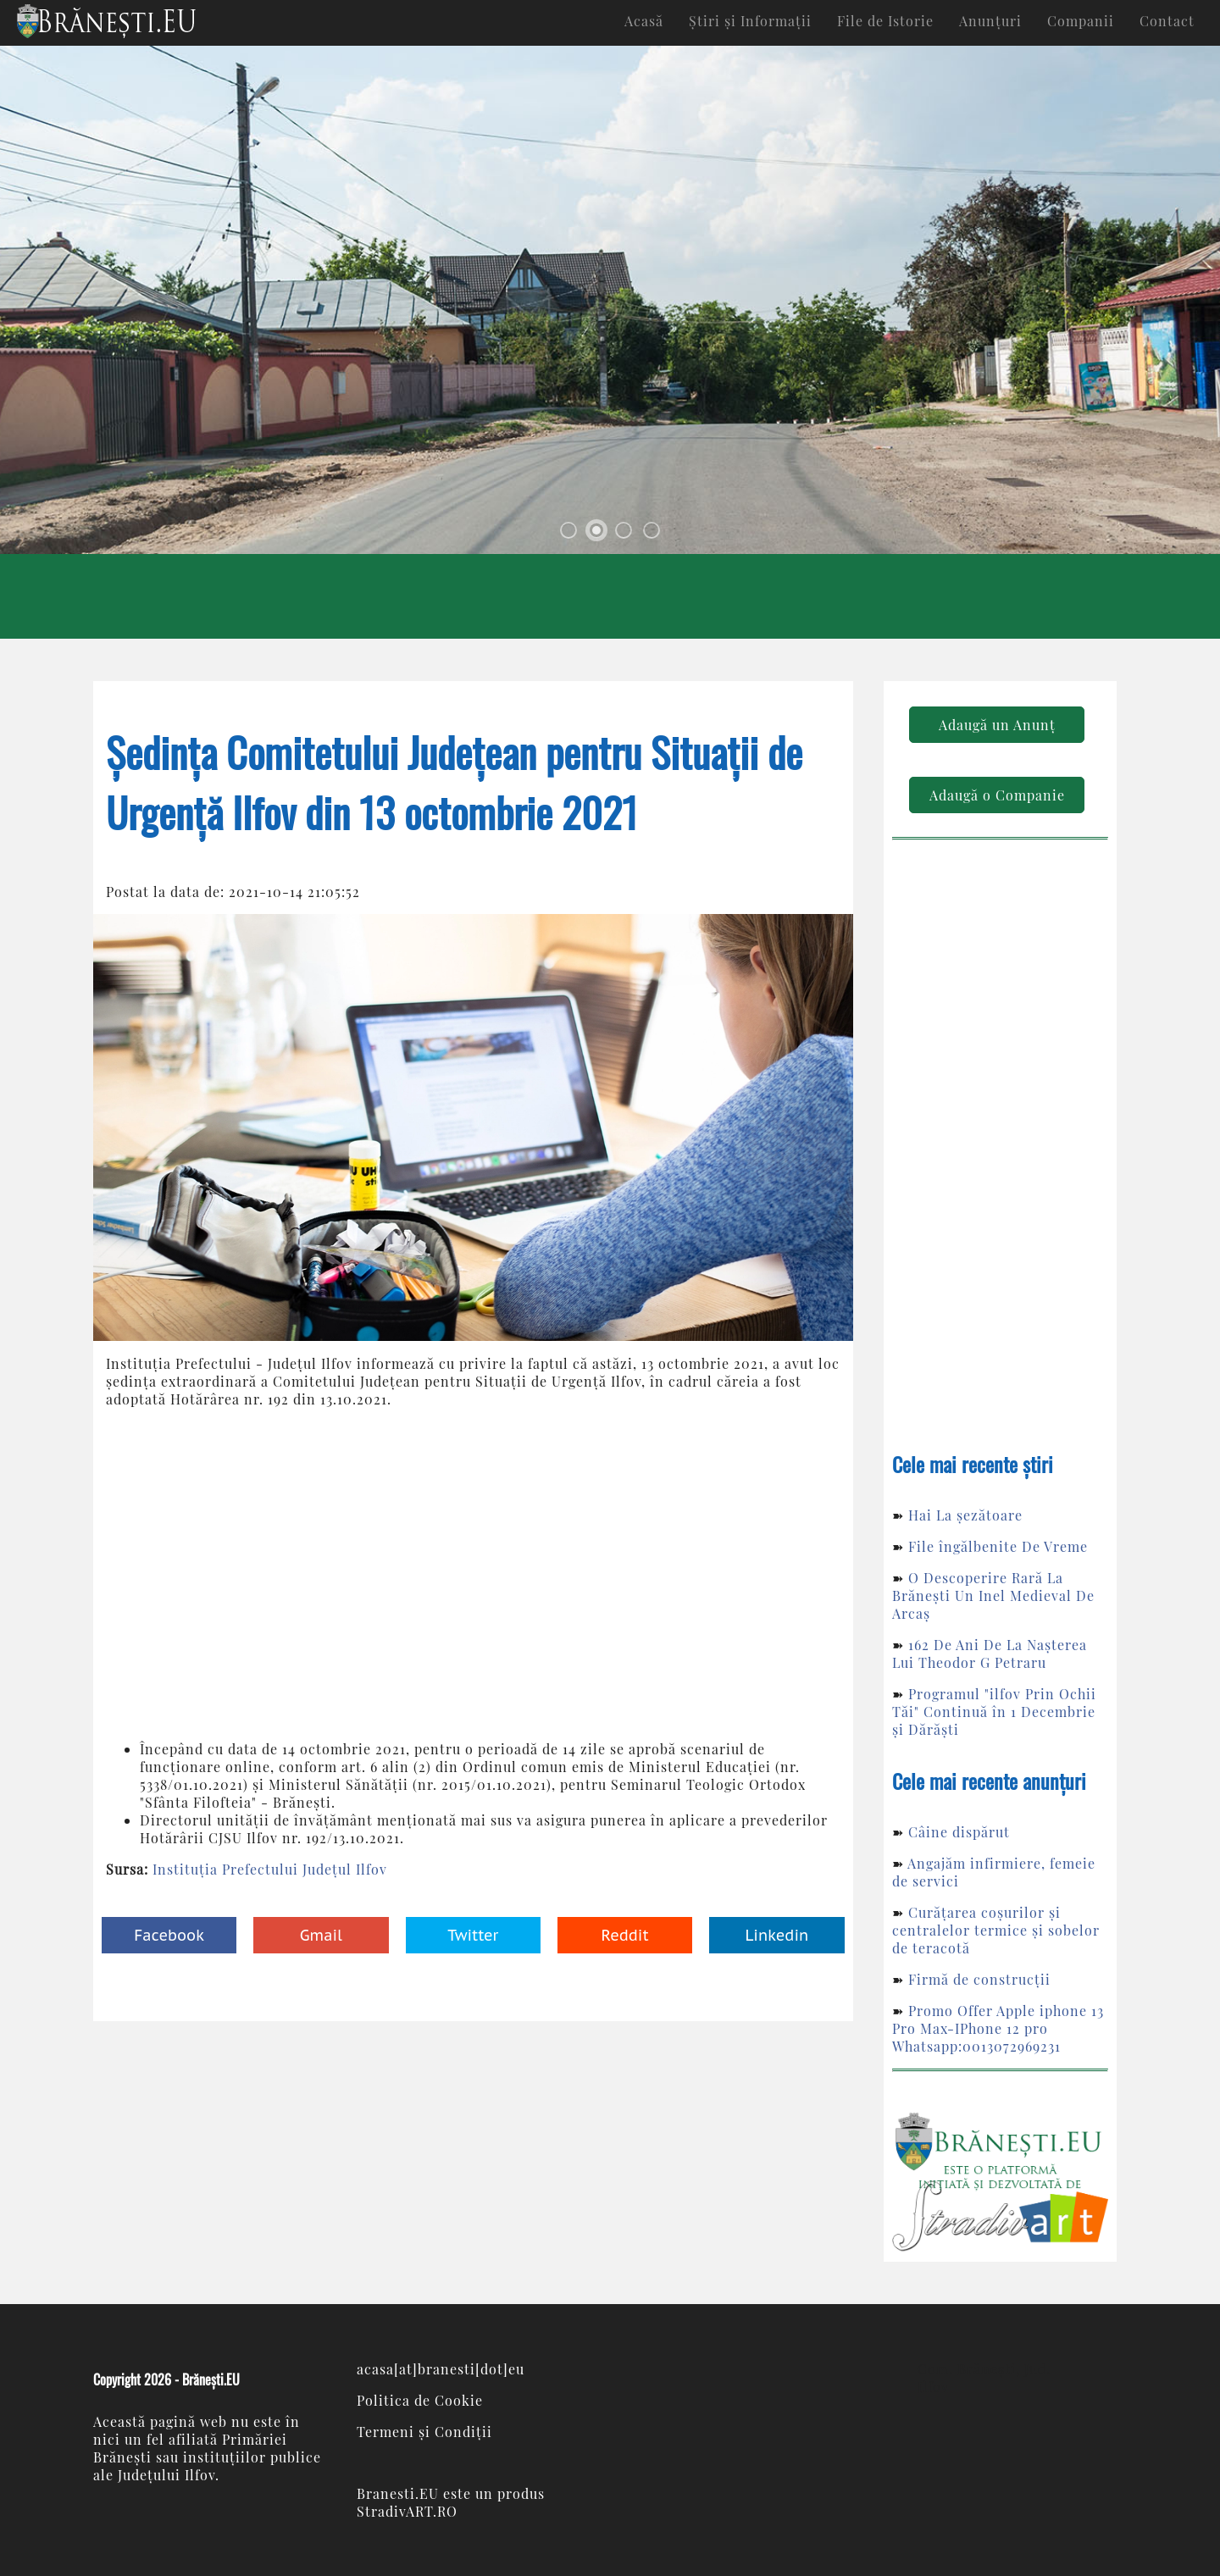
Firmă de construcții (979, 1979)
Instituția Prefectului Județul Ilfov (269, 1869)
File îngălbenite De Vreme (998, 1546)
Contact (1167, 21)
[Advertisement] (473, 1573)
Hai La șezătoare (965, 1515)
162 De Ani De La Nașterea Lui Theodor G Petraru (989, 1653)
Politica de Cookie (420, 2400)
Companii (1080, 21)
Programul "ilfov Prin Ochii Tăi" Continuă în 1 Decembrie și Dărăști (994, 1711)
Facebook (169, 1935)
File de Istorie (885, 21)
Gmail (321, 1935)
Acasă (643, 21)
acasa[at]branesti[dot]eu (440, 2369)
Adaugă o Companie (997, 795)
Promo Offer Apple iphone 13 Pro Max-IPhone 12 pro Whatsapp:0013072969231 (998, 2028)
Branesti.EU (398, 2493)
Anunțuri (990, 21)
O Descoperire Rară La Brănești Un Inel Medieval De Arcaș (993, 1595)
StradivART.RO (407, 2511)
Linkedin (776, 1935)
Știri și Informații (750, 21)
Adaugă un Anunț (997, 725)
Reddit (625, 1935)
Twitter (472, 1935)
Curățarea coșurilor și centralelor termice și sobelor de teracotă (996, 1930)
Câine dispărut (959, 1832)
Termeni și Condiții (424, 2431)
